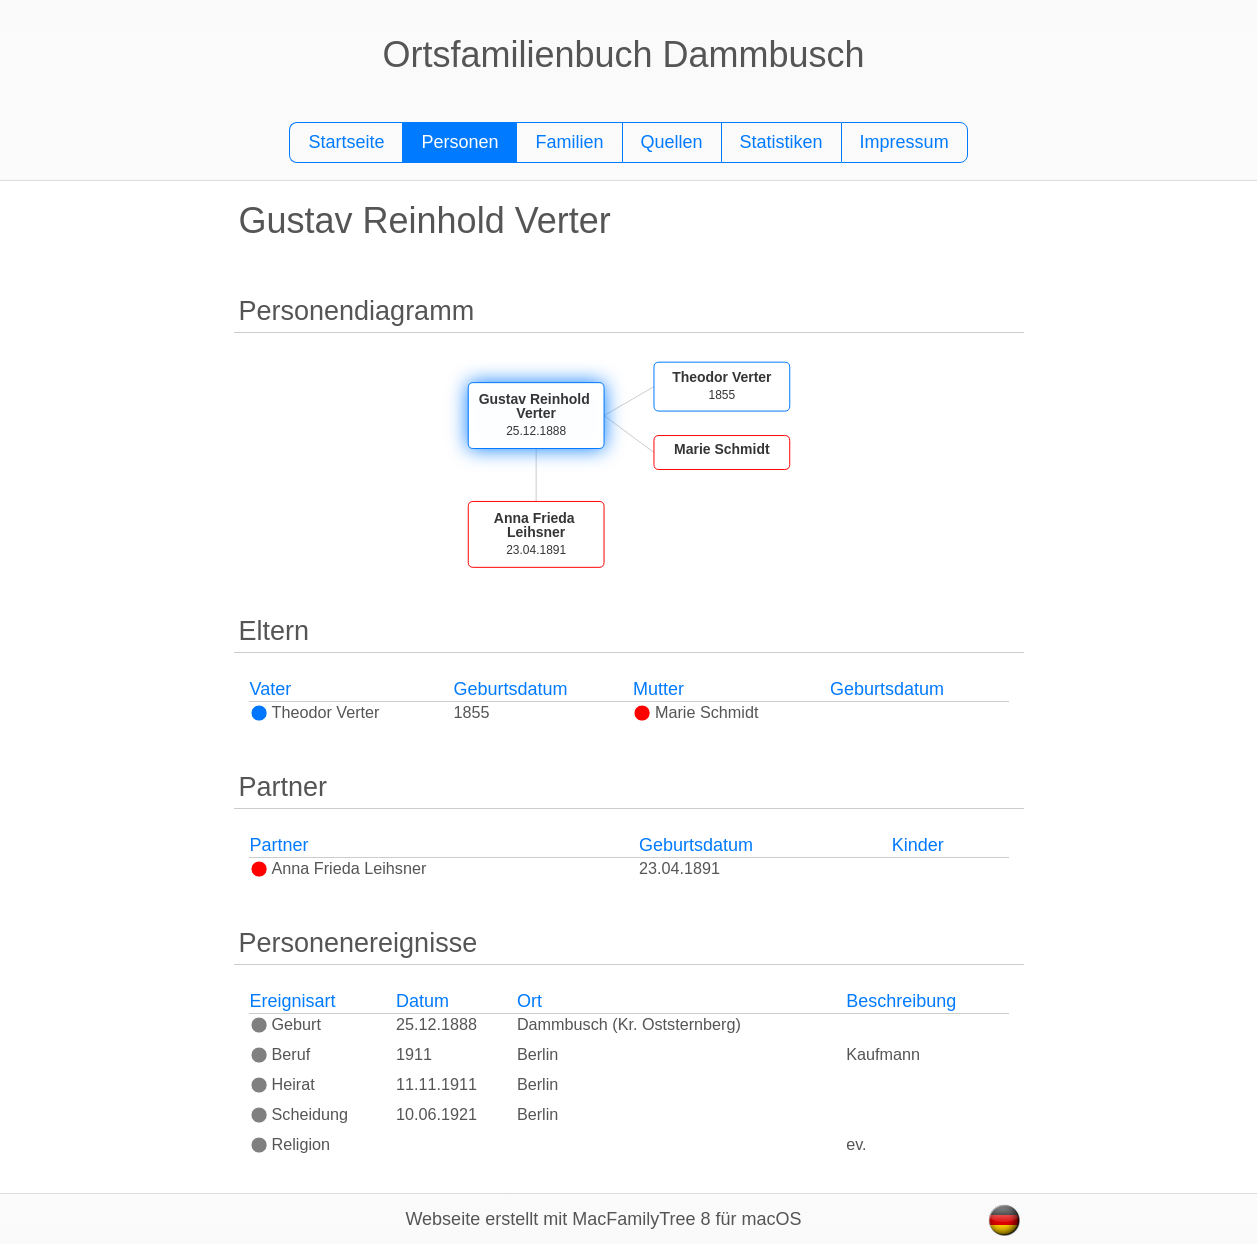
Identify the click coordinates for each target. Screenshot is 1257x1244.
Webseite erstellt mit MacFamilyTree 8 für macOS (603, 1219)
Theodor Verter (315, 712)
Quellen (672, 142)
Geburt (286, 1024)
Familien (569, 142)
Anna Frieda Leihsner (338, 868)
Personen (459, 142)
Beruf (280, 1054)
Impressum (904, 142)
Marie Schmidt (695, 712)
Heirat (282, 1084)
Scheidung (299, 1114)
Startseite (346, 142)
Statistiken (781, 142)
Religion (290, 1144)
